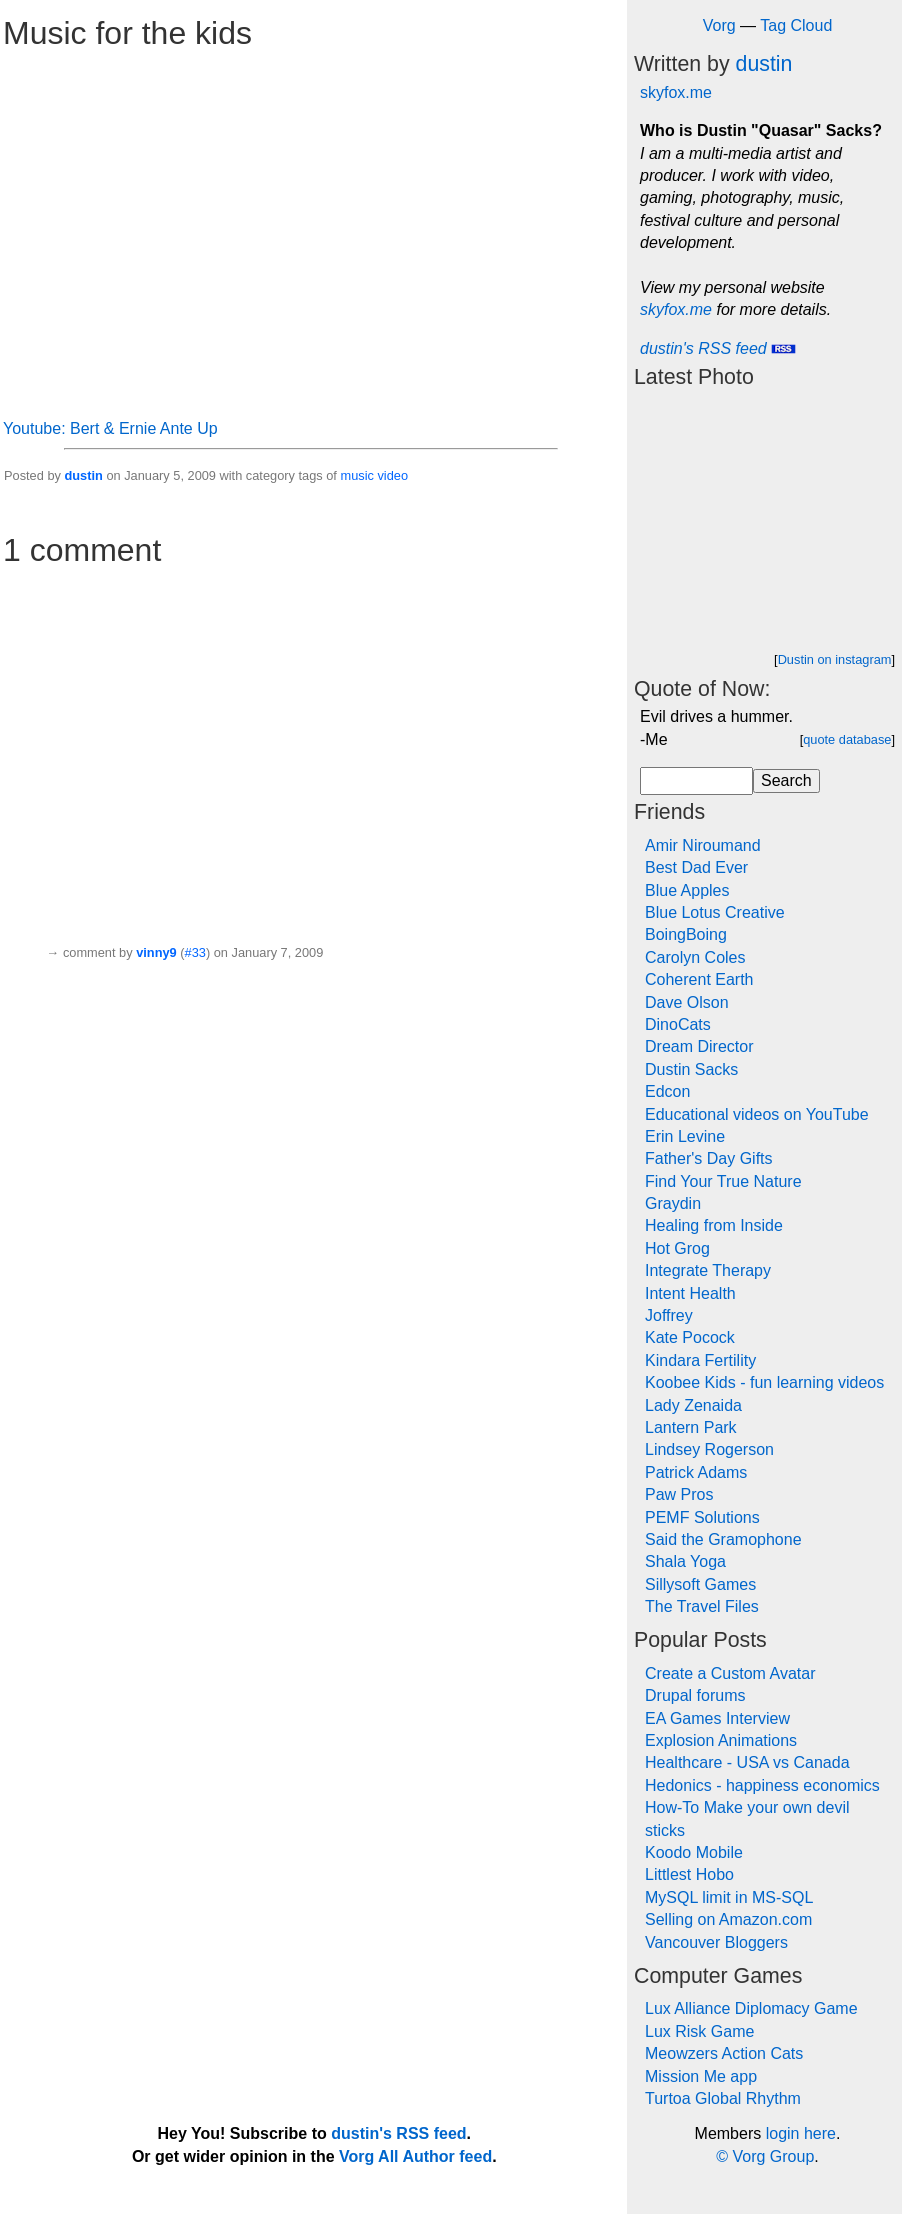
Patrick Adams (696, 1472)
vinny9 (156, 952)
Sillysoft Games (700, 1584)
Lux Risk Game (699, 2031)
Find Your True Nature (723, 1181)
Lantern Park (691, 1427)
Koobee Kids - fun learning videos (764, 1382)
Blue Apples (687, 890)
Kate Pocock (690, 1337)
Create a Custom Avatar (730, 1673)
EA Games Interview (717, 1718)
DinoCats (678, 1024)
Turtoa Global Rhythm (723, 2098)
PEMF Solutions (702, 1517)
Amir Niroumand (703, 845)
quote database (847, 739)
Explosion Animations (721, 1740)
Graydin (673, 1203)
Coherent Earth (699, 979)
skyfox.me (676, 92)
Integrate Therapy (708, 1270)
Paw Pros (679, 1494)
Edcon (667, 1091)
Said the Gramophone (723, 1539)
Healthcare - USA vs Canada (747, 1762)
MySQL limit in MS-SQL (729, 1897)
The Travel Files (702, 1606)
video (392, 475)
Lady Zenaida (693, 1405)
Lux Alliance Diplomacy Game (751, 2008)
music (356, 475)
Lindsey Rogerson (709, 1449)
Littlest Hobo (689, 1874)
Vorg (719, 25)
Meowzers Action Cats (724, 2053)
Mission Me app (701, 2076)
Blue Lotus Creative (715, 912)
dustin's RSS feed (718, 348)
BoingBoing (686, 934)
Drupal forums (695, 1695)
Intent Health (690, 1293)
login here (801, 2133)
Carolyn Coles (695, 957)
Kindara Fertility (700, 1360)
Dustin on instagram (835, 659)
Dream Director (699, 1046)
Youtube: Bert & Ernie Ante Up (110, 428)
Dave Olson (687, 1002)
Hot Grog (677, 1248)
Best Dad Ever (696, 867)
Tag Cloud (796, 25)
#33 (195, 952)
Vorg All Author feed (415, 2156)
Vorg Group (773, 2156)
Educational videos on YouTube (757, 1114)
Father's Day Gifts (709, 1158)
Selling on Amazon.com (728, 1919)
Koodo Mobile (694, 1852)
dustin (83, 475)
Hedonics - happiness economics (762, 1785)
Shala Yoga (685, 1561)
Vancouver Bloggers (716, 1942)
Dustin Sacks (691, 1069)
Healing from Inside (714, 1225)
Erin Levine (685, 1136)
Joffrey (669, 1315)
